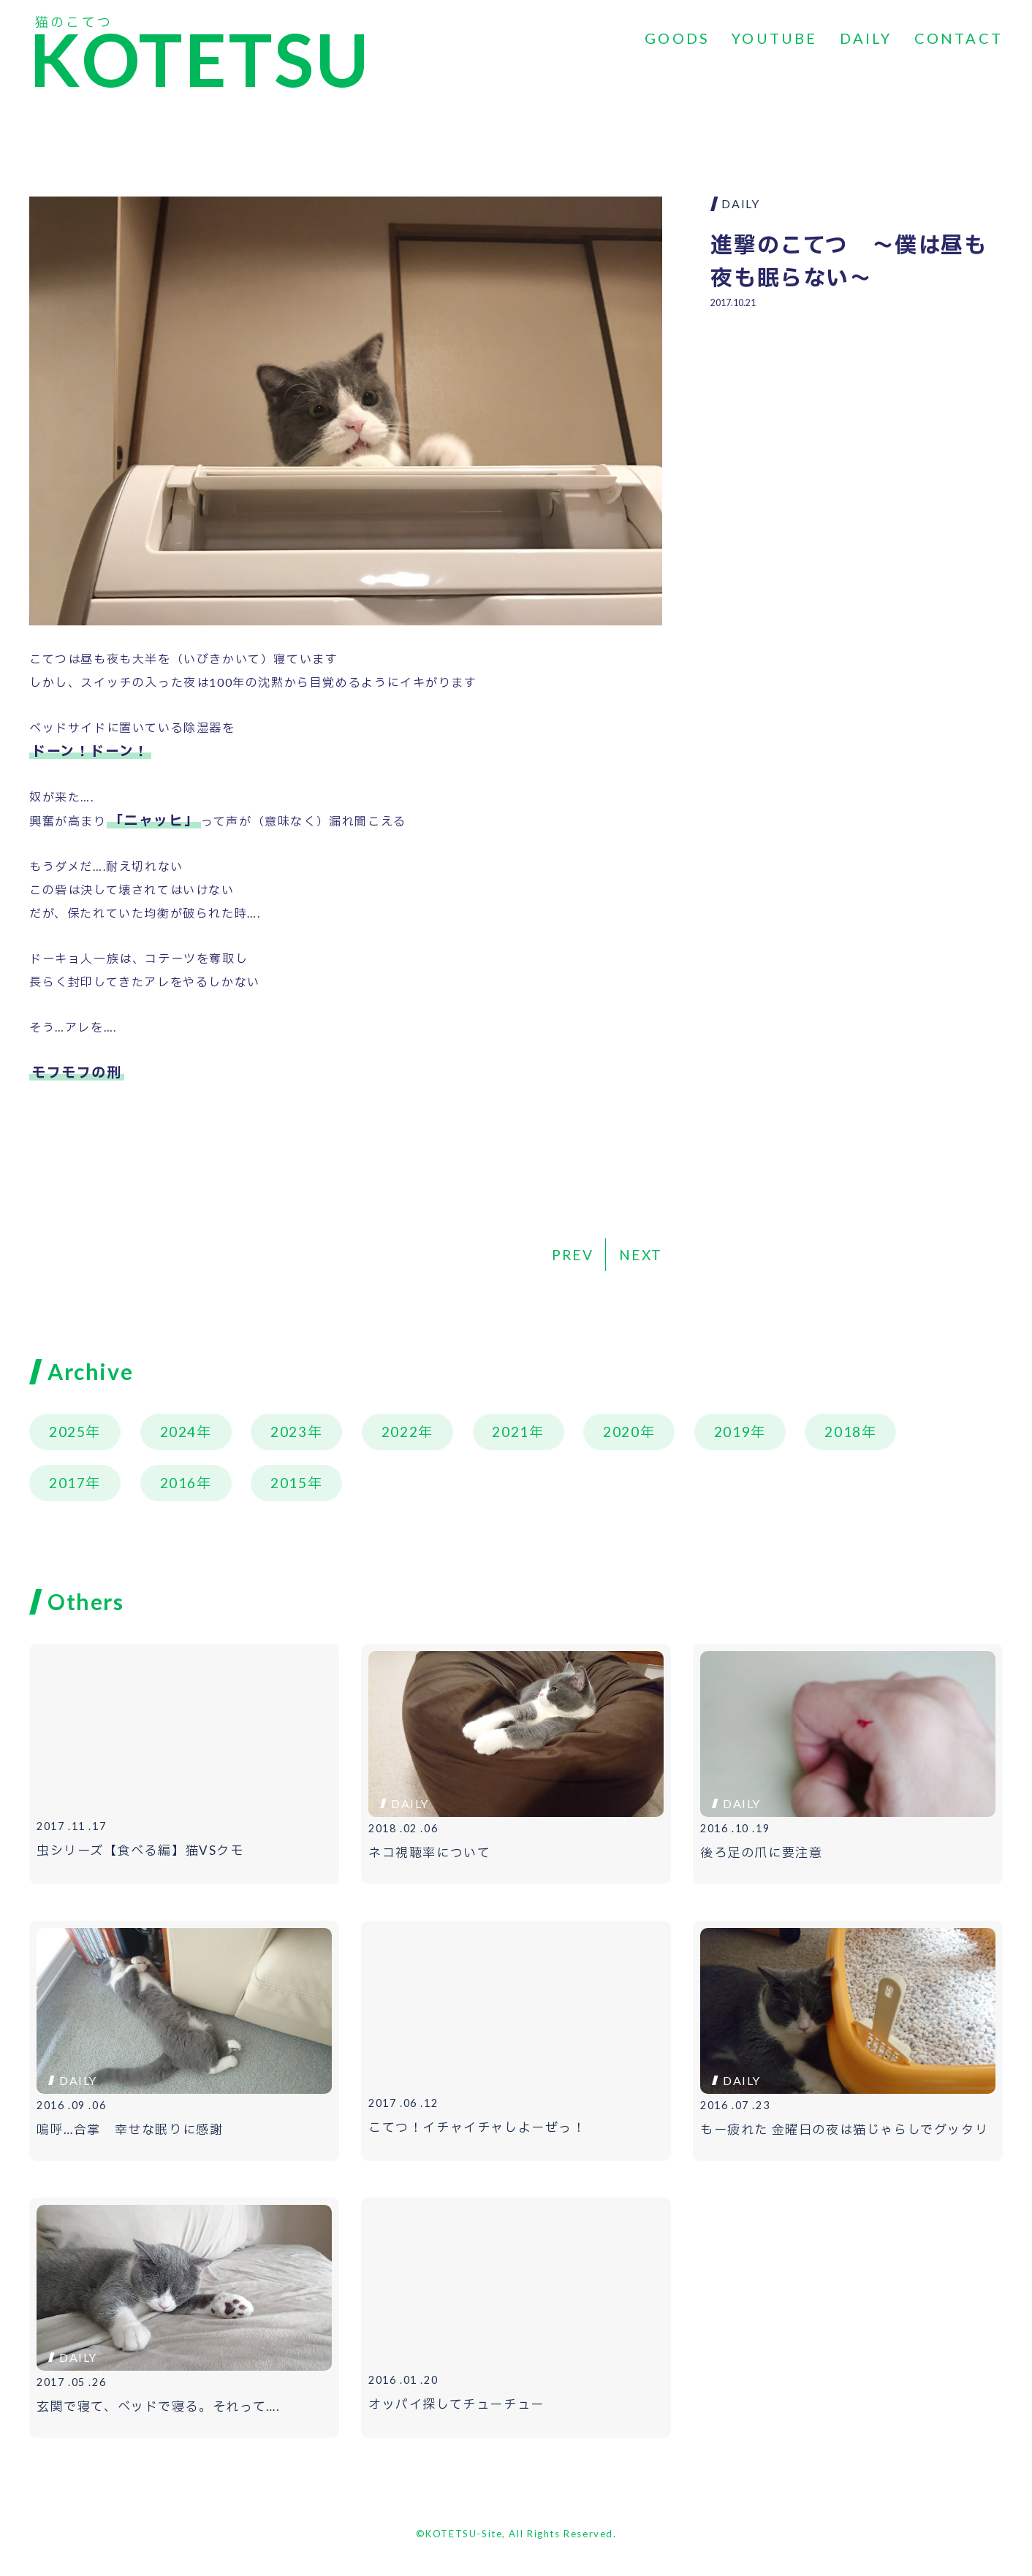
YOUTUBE (774, 38)
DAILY (866, 38)
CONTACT (958, 38)
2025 (67, 1431)
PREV (572, 1254)
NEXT (640, 1254)
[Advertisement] (856, 428)
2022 (400, 1431)
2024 (178, 1431)
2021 (510, 1431)
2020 (621, 1431)
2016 (178, 1482)
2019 (732, 1431)
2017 (67, 1482)
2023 (288, 1431)
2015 (288, 1482)
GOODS (677, 38)
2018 (842, 1431)
